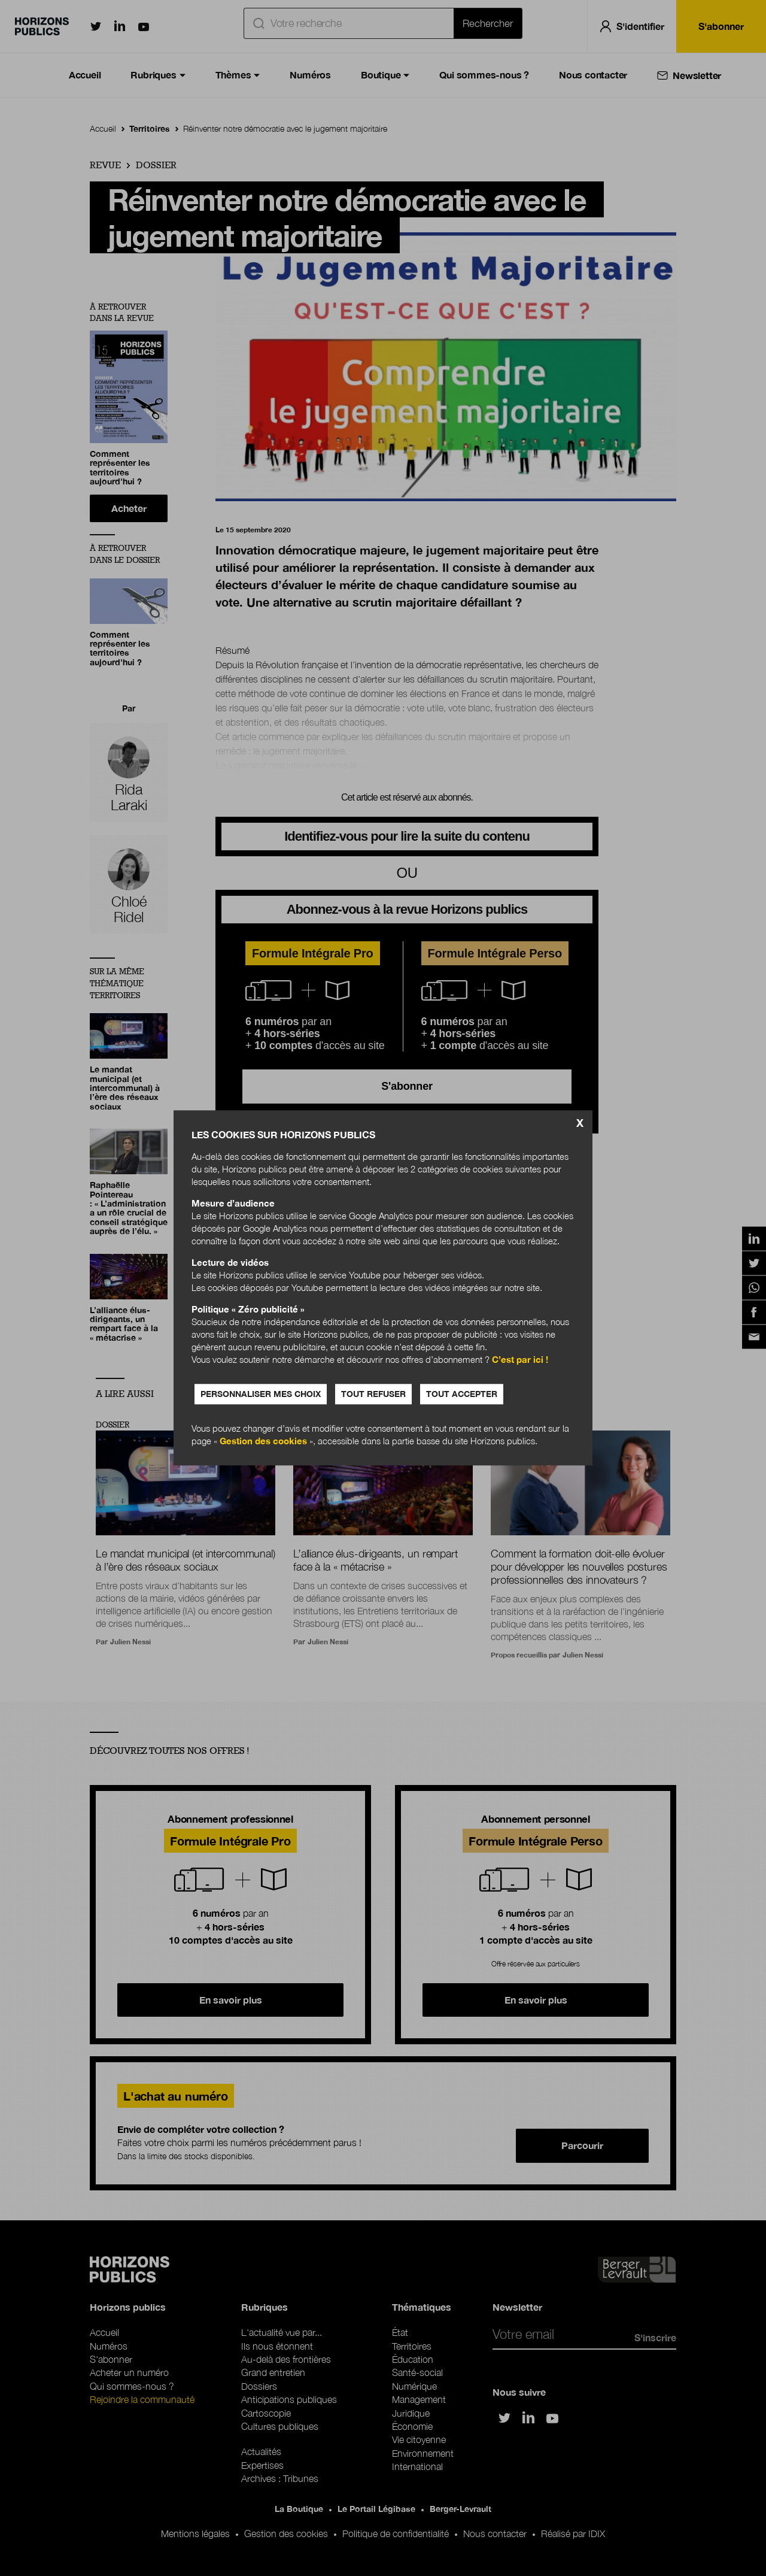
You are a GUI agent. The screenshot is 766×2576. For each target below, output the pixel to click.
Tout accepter (461, 1394)
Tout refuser (373, 1394)
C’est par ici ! (520, 1359)
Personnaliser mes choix (260, 1394)
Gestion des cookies (263, 1441)
